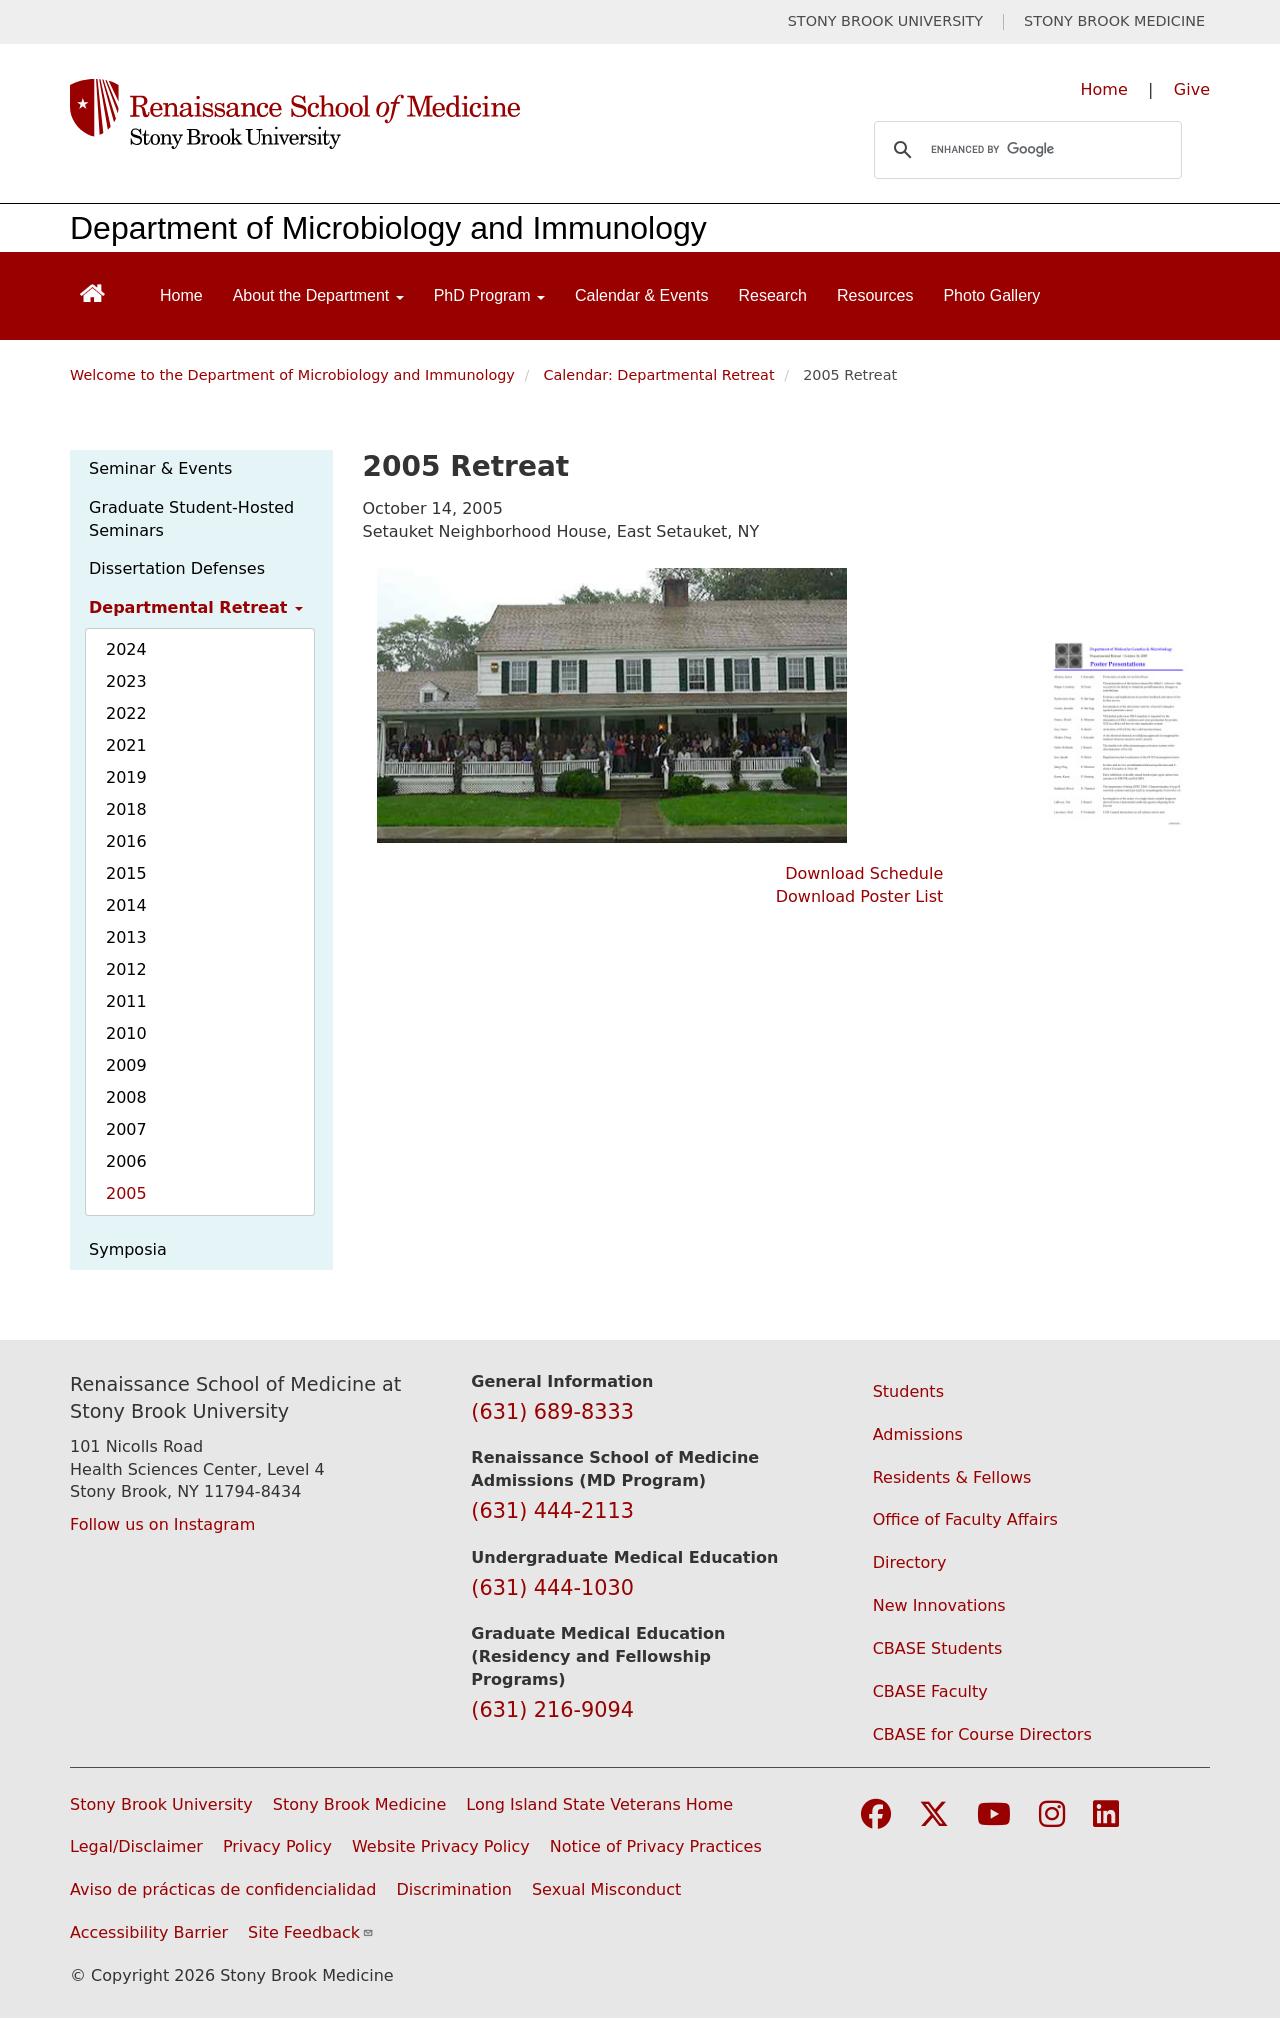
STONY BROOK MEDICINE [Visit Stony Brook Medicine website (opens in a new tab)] (1114, 21)
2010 (126, 1033)
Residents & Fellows (952, 1477)
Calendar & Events (641, 295)
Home (1104, 89)
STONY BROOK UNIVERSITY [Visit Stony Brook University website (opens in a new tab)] (885, 21)
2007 (126, 1129)
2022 (126, 713)
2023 (126, 681)
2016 (126, 841)
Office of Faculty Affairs (965, 1519)
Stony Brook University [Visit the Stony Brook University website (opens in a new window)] (161, 1804)
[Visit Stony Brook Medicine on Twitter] (934, 1815)
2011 (126, 1001)
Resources (875, 295)
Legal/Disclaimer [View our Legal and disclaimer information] (136, 1846)
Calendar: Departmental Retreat (658, 375)
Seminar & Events (160, 468)
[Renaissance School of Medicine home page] (434, 114)
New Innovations (939, 1605)
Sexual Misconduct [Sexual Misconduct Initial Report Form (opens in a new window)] (606, 1889)
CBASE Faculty (930, 1691)
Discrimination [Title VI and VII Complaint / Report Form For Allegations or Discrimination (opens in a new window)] (454, 1889)
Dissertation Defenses (177, 568)
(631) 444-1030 (552, 1588)
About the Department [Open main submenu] (318, 295)
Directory (910, 1562)
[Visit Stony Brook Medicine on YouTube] (994, 1815)
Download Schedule (864, 873)
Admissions (918, 1434)
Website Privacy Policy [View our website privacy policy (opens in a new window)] (441, 1846)
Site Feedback (311, 1932)
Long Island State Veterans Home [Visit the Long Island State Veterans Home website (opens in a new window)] (599, 1804)
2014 (126, 905)
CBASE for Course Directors (982, 1734)
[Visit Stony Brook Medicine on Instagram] (1052, 1815)
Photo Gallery (991, 295)
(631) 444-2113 (552, 1511)
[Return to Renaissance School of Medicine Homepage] (92, 291)
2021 (126, 745)
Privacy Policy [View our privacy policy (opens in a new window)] (277, 1846)
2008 (126, 1097)
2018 (126, 809)
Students (908, 1391)
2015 (126, 873)
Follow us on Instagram (162, 1524)
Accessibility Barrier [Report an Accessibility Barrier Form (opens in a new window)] (149, 1932)
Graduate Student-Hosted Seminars (191, 519)
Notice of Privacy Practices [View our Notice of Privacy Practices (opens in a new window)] (656, 1846)
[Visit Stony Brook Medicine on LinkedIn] (1106, 1815)
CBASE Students (938, 1648)
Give (1192, 89)
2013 (126, 937)
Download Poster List (860, 896)
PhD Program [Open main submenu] (489, 295)
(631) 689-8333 (552, 1412)
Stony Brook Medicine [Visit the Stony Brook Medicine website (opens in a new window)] (360, 1804)
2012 (126, 969)
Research (772, 295)
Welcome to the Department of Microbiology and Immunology (292, 375)
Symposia (128, 1249)
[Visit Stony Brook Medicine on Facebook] (876, 1815)
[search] (1025, 150)
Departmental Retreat (196, 607)
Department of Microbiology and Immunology (388, 228)
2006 (126, 1161)
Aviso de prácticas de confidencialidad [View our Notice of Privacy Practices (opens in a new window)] (223, 1889)
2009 (126, 1065)
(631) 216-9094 (552, 1710)
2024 (126, 649)
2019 (126, 777)
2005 (126, 1193)
